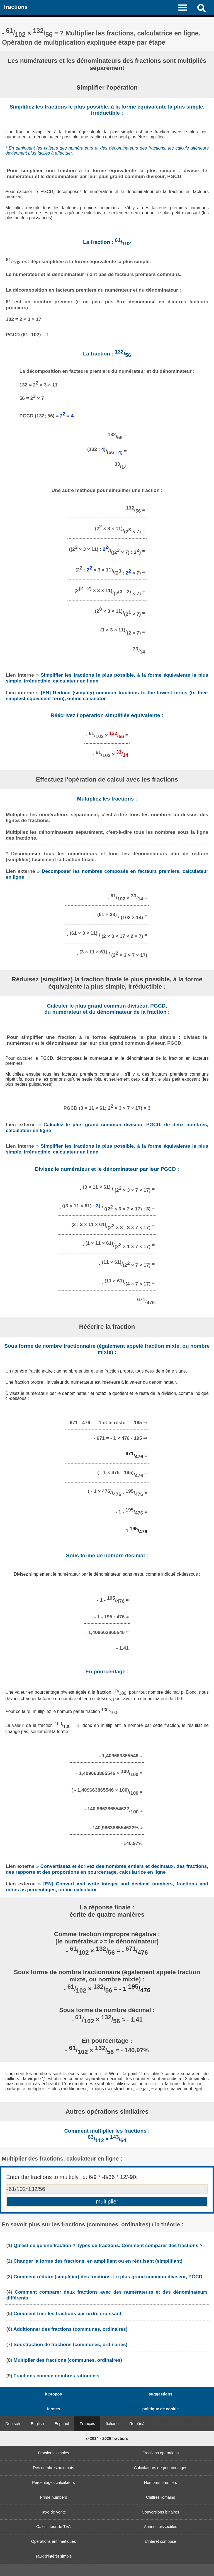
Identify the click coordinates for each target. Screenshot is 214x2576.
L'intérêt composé (160, 2541)
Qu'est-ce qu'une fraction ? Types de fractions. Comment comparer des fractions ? (108, 2245)
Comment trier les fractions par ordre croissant (67, 2313)
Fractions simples (53, 2453)
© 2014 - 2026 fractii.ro (107, 2438)
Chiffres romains (160, 2497)
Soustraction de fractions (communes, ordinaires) (71, 2344)
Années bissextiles (160, 2526)
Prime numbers (53, 2497)
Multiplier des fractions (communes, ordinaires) (68, 2360)
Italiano (112, 2423)
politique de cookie (160, 2409)
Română (136, 2423)
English (37, 2423)
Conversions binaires (160, 2512)
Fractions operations (160, 2453)
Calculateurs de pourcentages (160, 2468)
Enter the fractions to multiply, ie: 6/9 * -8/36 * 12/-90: (71, 2177)
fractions (16, 7)
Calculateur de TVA (53, 2526)
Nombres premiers (160, 2482)
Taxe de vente (53, 2512)
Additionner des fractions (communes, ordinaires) (70, 2329)
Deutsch (12, 2423)
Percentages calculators (53, 2482)
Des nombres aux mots (53, 2468)
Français (87, 2423)
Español (62, 2423)
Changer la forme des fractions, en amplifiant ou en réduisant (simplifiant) (98, 2261)
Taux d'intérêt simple (53, 2556)
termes (53, 2409)
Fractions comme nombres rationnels (56, 2375)
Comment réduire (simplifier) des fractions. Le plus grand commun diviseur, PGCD (108, 2276)
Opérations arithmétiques (53, 2541)
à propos (53, 2394)
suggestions (160, 2394)
